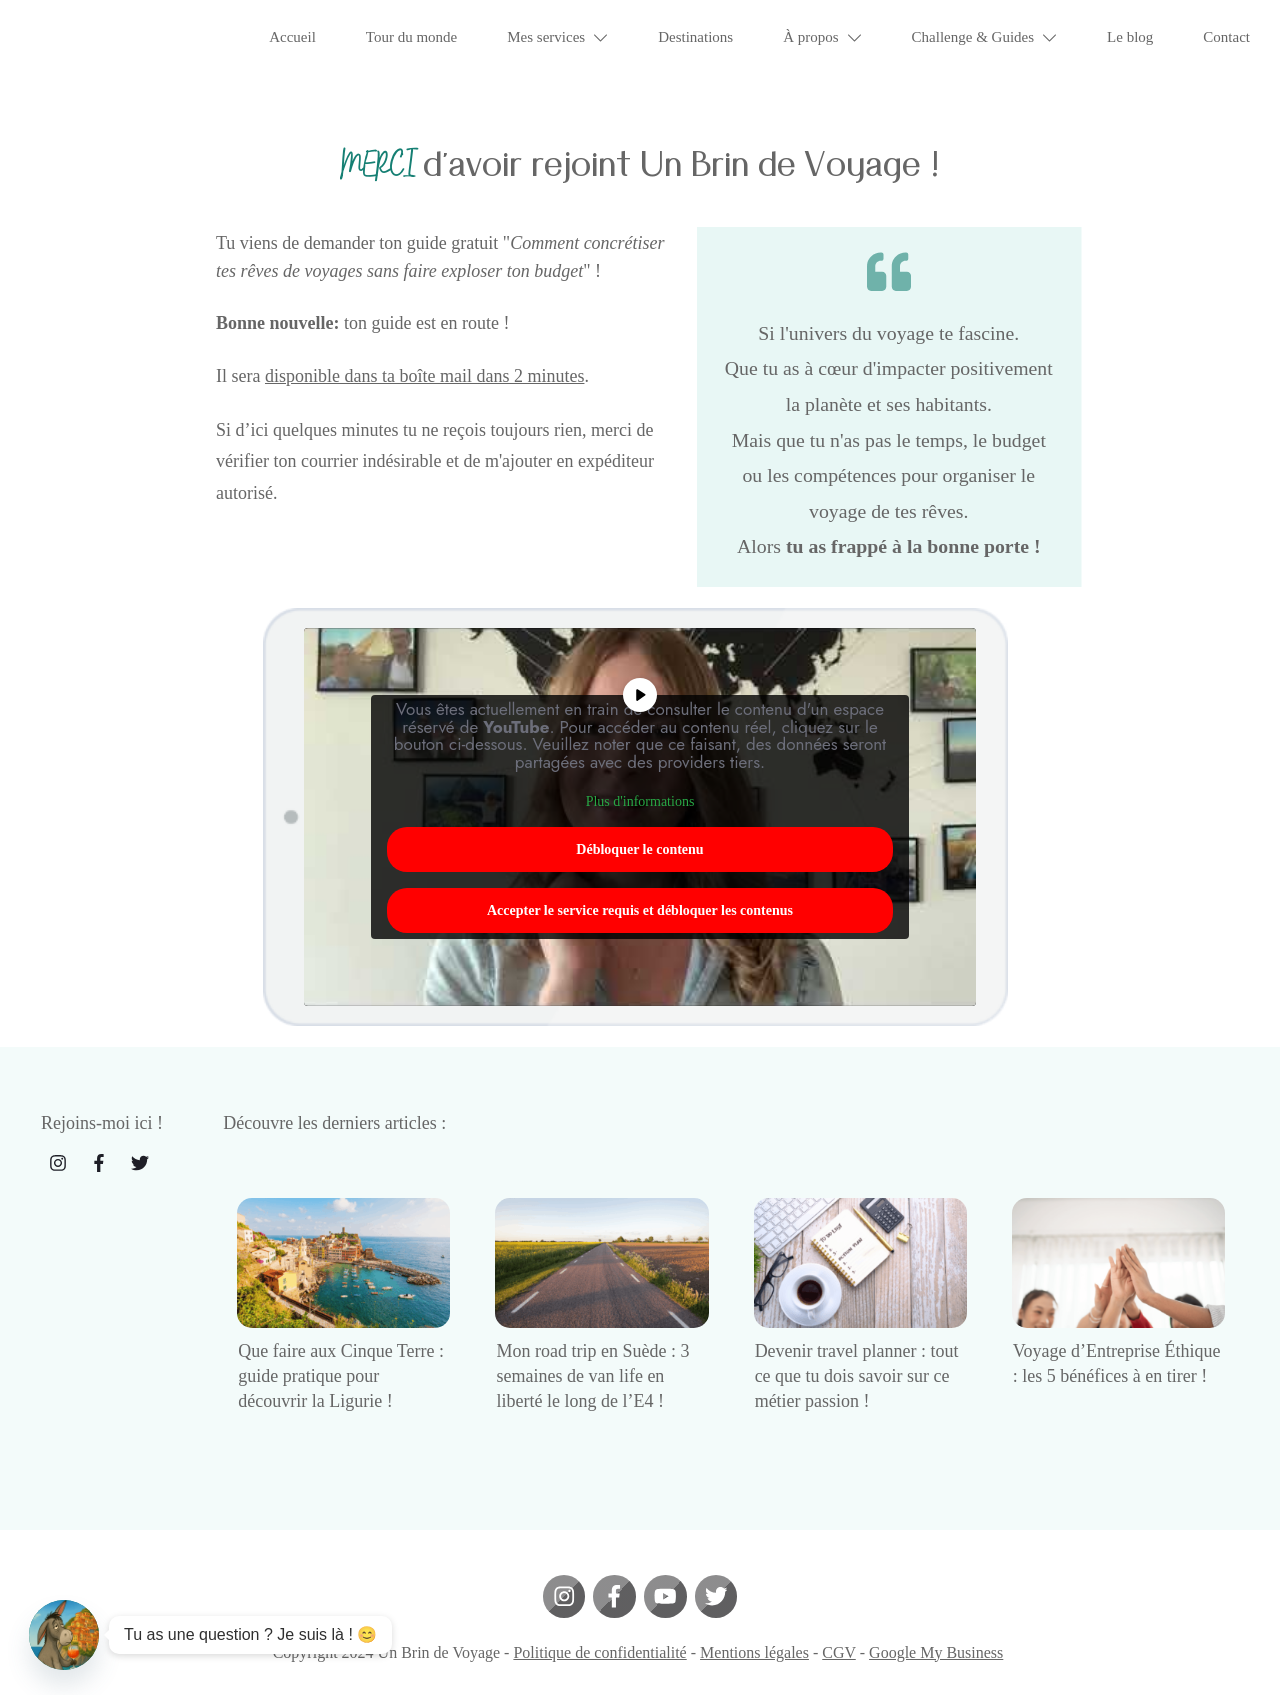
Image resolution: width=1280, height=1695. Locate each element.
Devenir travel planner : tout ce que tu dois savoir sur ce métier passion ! (857, 1363)
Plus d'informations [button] (640, 789)
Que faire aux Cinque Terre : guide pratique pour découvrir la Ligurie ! (341, 1363)
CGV (839, 1639)
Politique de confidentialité (599, 1639)
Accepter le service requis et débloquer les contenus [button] (640, 897)
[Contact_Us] (64, 1635)
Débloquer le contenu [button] (639, 836)
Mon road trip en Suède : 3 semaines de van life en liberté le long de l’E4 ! (592, 1363)
